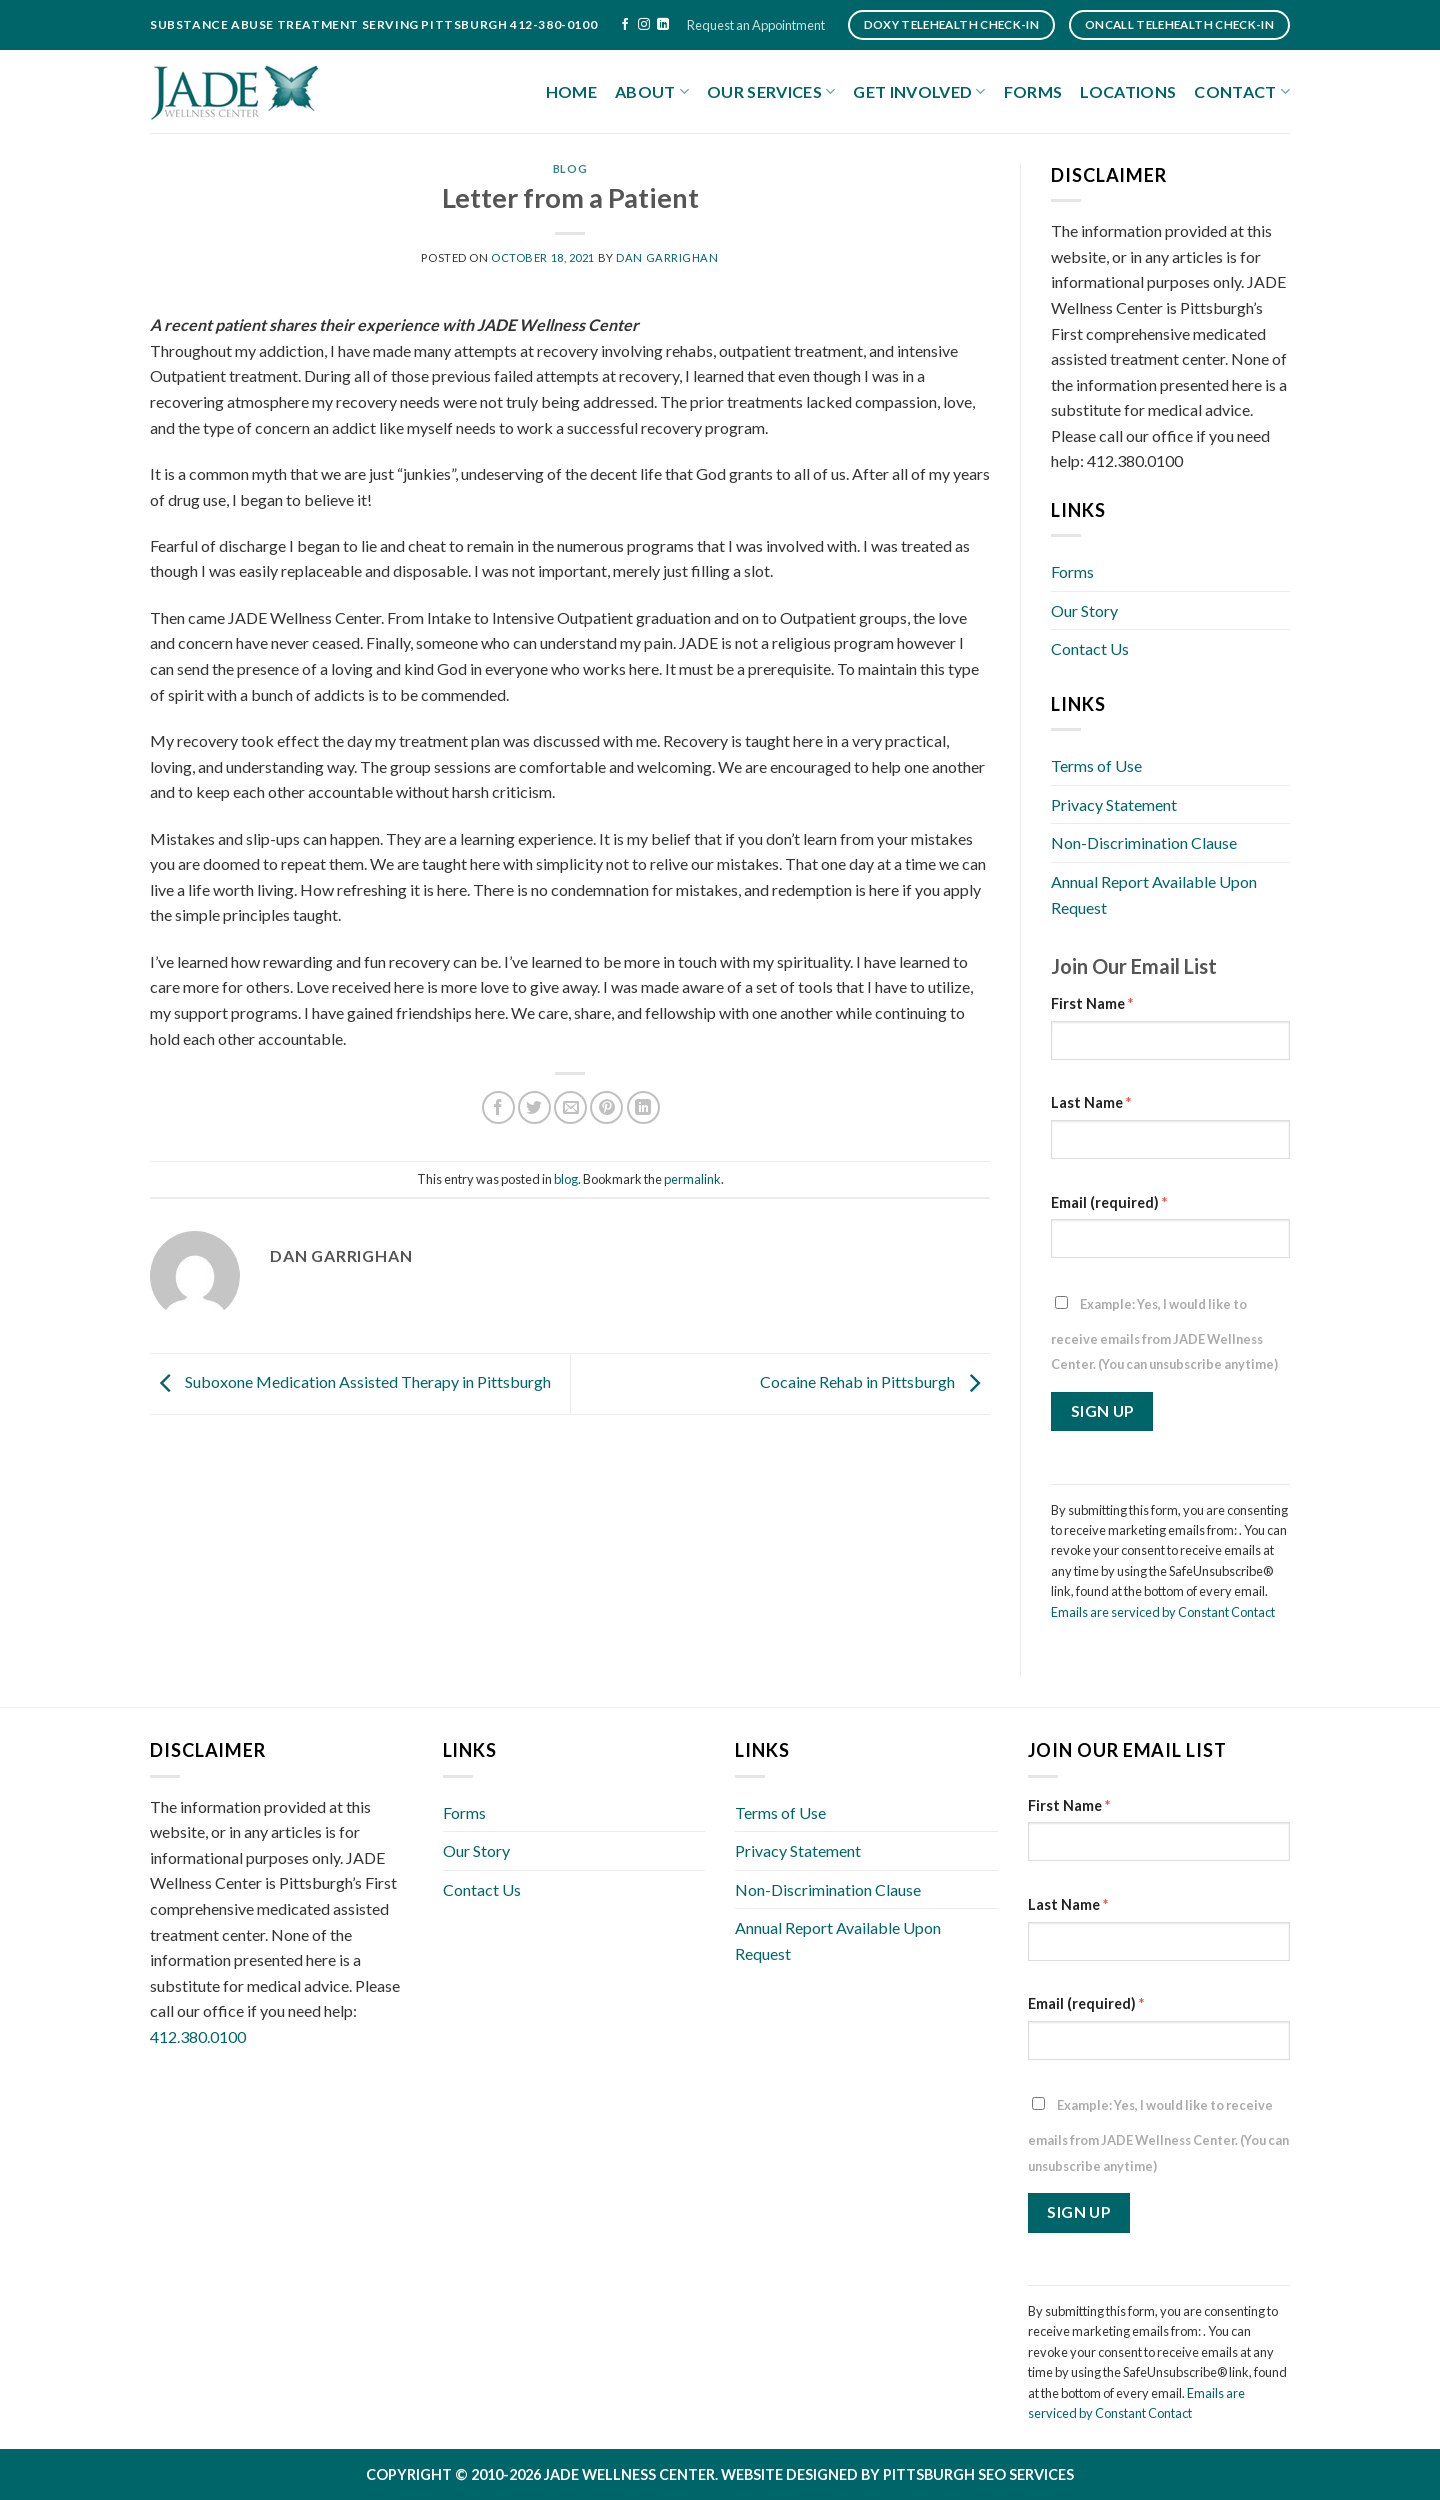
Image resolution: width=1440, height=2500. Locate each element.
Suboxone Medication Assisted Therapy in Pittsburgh (350, 1381)
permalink (692, 1179)
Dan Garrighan (667, 257)
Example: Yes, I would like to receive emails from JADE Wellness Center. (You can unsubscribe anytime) (1164, 1334)
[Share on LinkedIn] (643, 1107)
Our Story (1084, 610)
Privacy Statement (1114, 804)
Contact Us (1090, 648)
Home (571, 91)
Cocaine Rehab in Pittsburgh (875, 1381)
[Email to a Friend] (570, 1107)
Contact (1242, 92)
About (652, 92)
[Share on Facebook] (498, 1107)
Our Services (771, 92)
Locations (1128, 91)
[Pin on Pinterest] (606, 1107)
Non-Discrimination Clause (1144, 842)
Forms (1033, 91)
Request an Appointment (756, 25)
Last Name (1091, 1102)
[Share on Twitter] (534, 1107)
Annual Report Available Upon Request (1154, 894)
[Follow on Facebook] (625, 25)
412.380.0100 (198, 2036)
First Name (1092, 1003)
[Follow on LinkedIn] (663, 25)
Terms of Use (1096, 765)
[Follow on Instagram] (644, 25)
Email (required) (1109, 1202)
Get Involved (919, 92)
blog (570, 168)
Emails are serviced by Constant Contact (1163, 1612)
